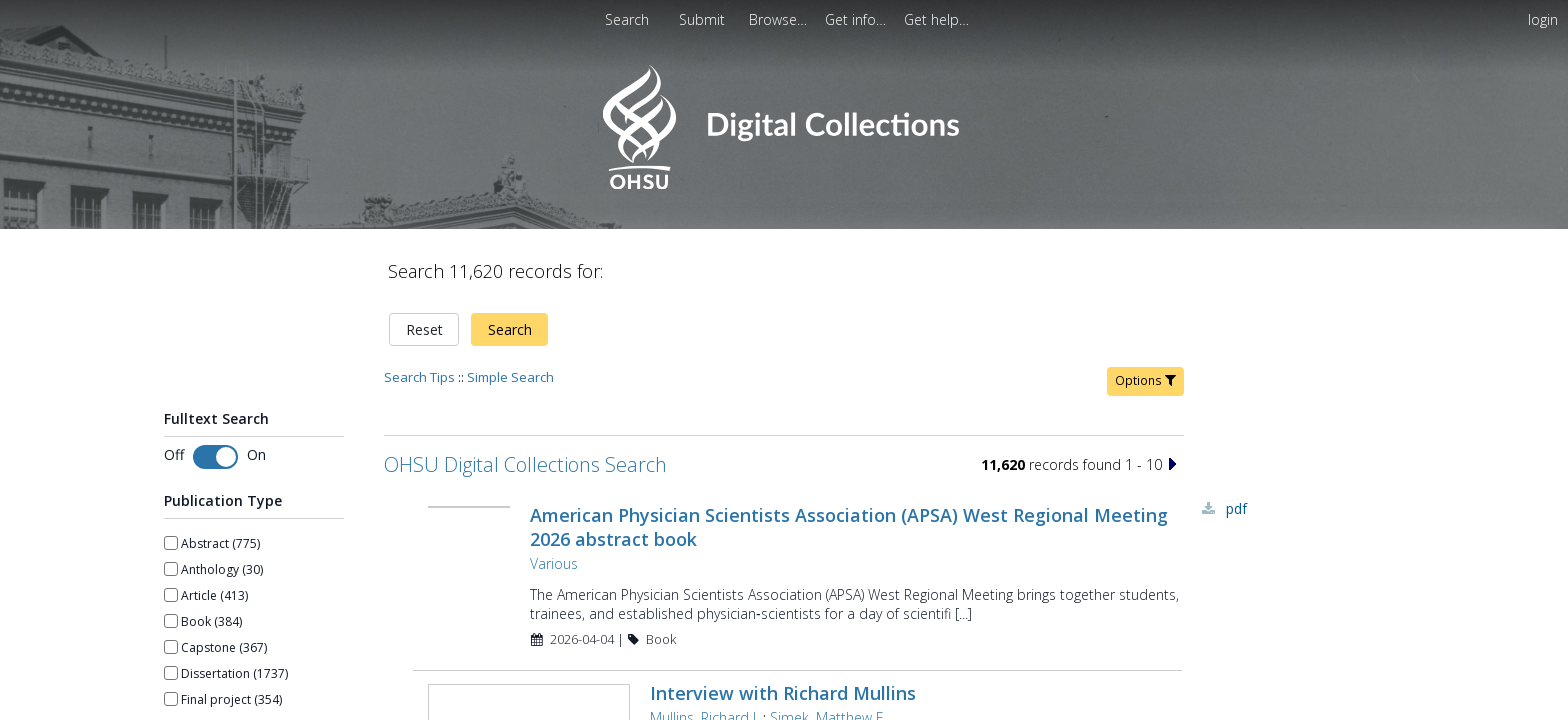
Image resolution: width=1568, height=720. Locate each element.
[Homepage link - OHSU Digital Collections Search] (783, 184)
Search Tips (419, 308)
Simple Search (510, 308)
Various (552, 494)
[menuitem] (704, 19)
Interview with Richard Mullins (781, 623)
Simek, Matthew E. (826, 647)
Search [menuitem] (627, 19)
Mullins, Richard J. (702, 647)
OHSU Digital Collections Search (525, 395)
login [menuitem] (1543, 19)
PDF (1236, 439)
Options (1145, 311)
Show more (197, 665)
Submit (704, 19)
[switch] (215, 388)
